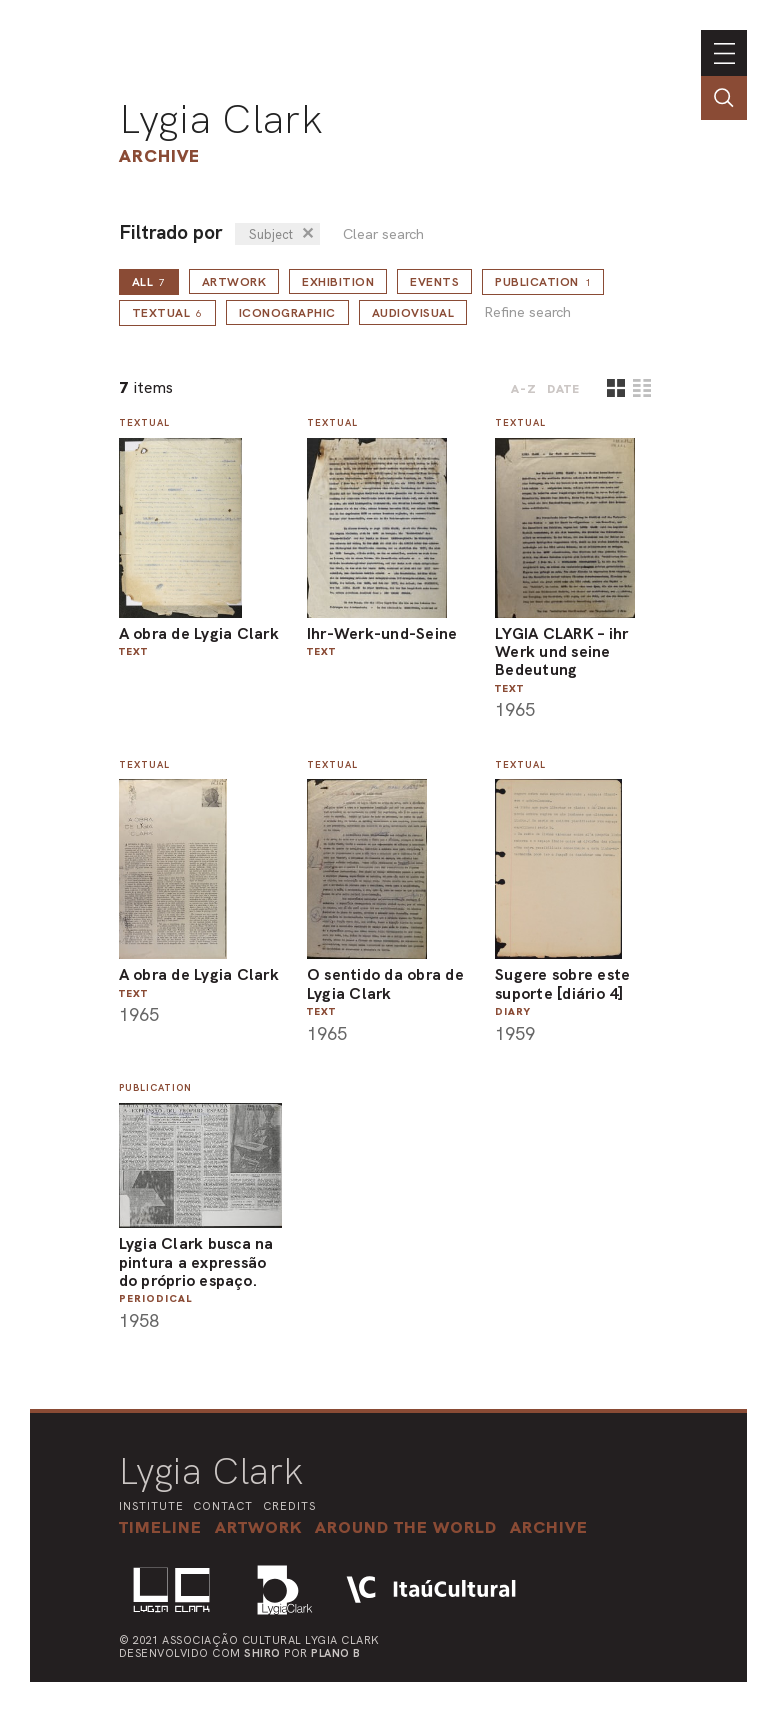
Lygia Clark (221, 119)
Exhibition (338, 282)
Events (434, 282)
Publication (543, 282)
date (563, 389)
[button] (406, 1527)
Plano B (336, 1653)
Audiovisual (413, 313)
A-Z (524, 389)
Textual (167, 313)
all (149, 282)
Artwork (234, 282)
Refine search (527, 312)
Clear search (383, 234)
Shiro (262, 1653)
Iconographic (287, 313)
